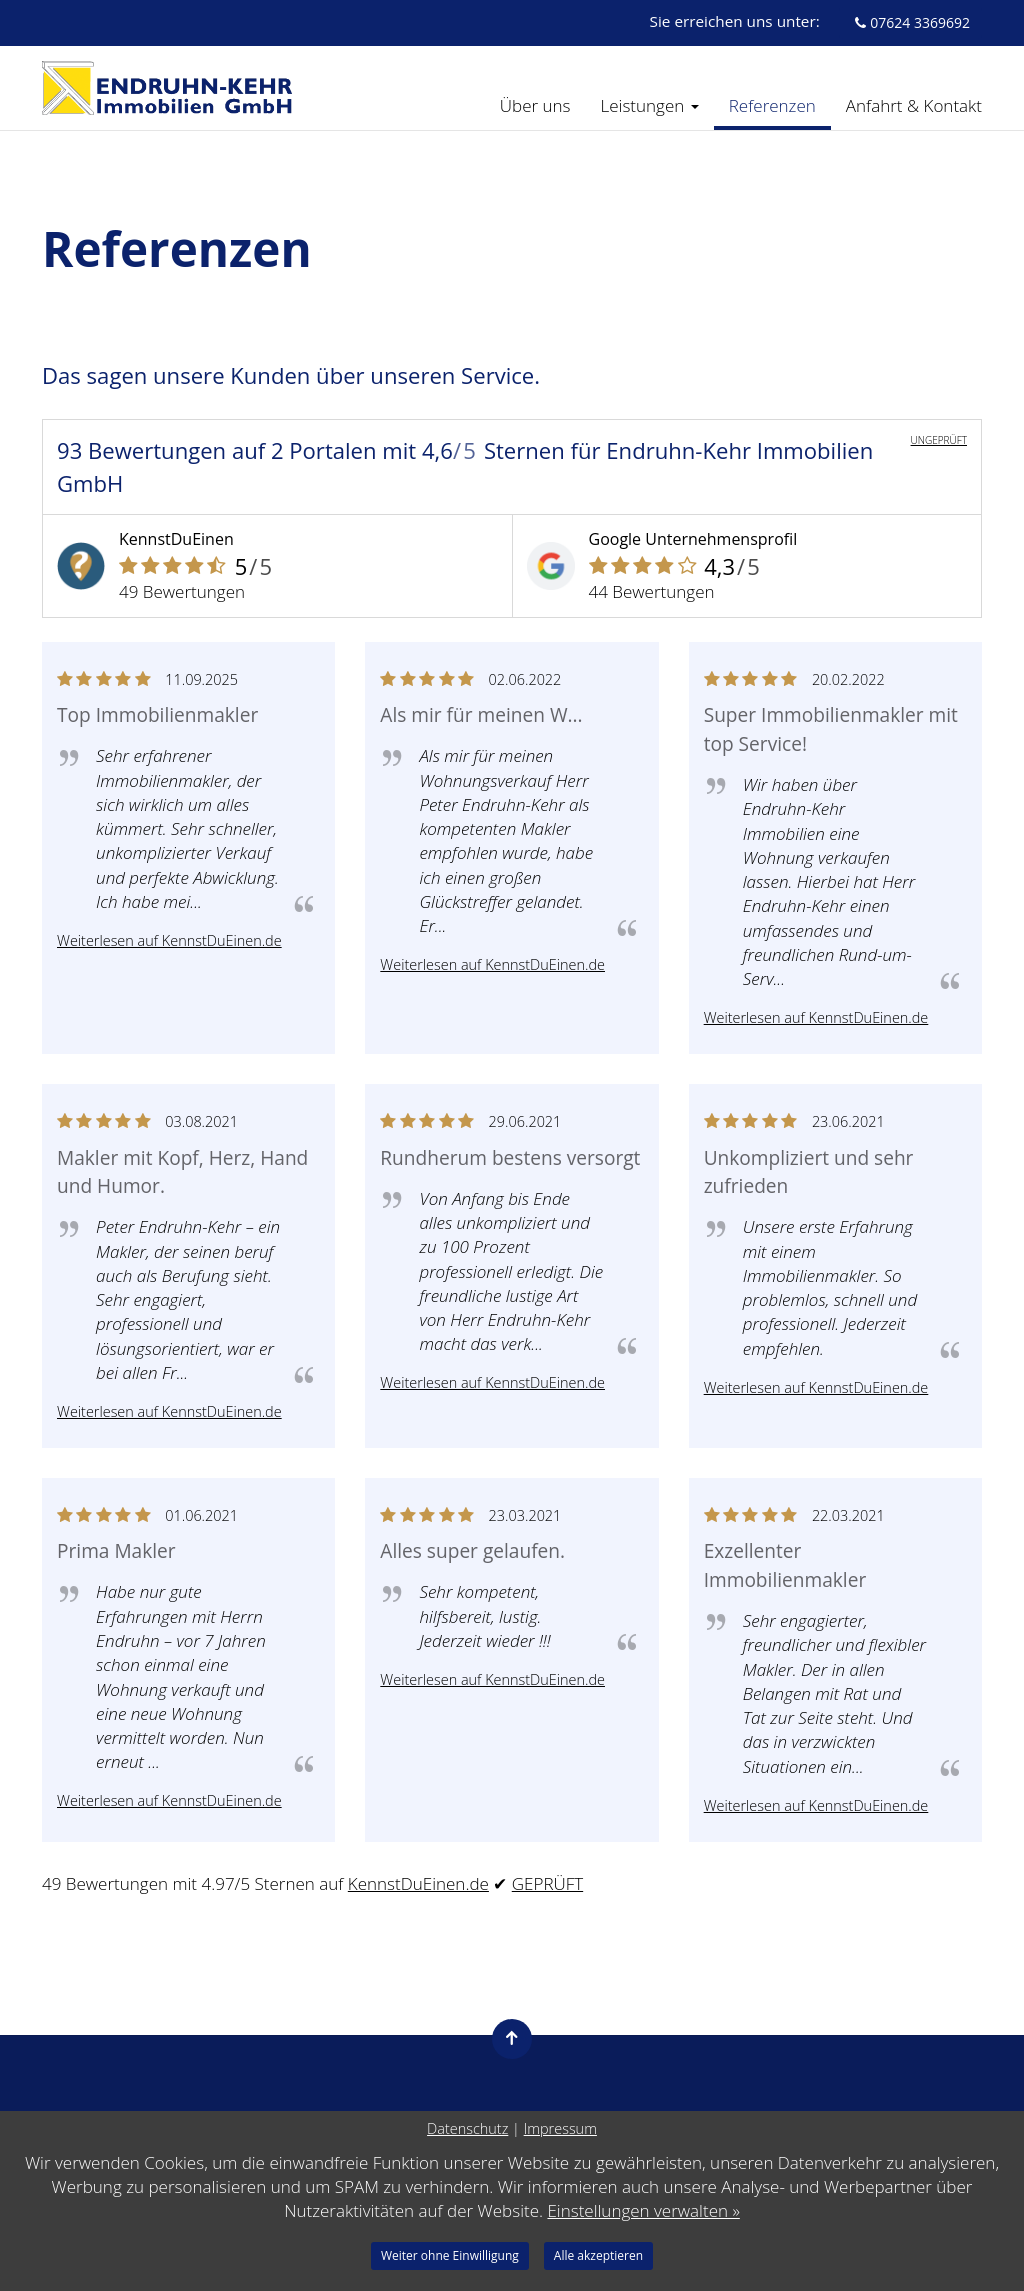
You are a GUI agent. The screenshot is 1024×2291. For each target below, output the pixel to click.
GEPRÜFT (547, 1883)
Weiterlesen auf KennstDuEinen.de (169, 940)
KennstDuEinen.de (418, 1883)
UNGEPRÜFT (939, 440)
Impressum (560, 2128)
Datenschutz (467, 2128)
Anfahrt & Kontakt (914, 105)
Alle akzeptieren (598, 2255)
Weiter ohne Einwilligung (450, 2255)
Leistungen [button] (650, 105)
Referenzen (772, 105)
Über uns (535, 105)
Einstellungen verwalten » (643, 2210)
